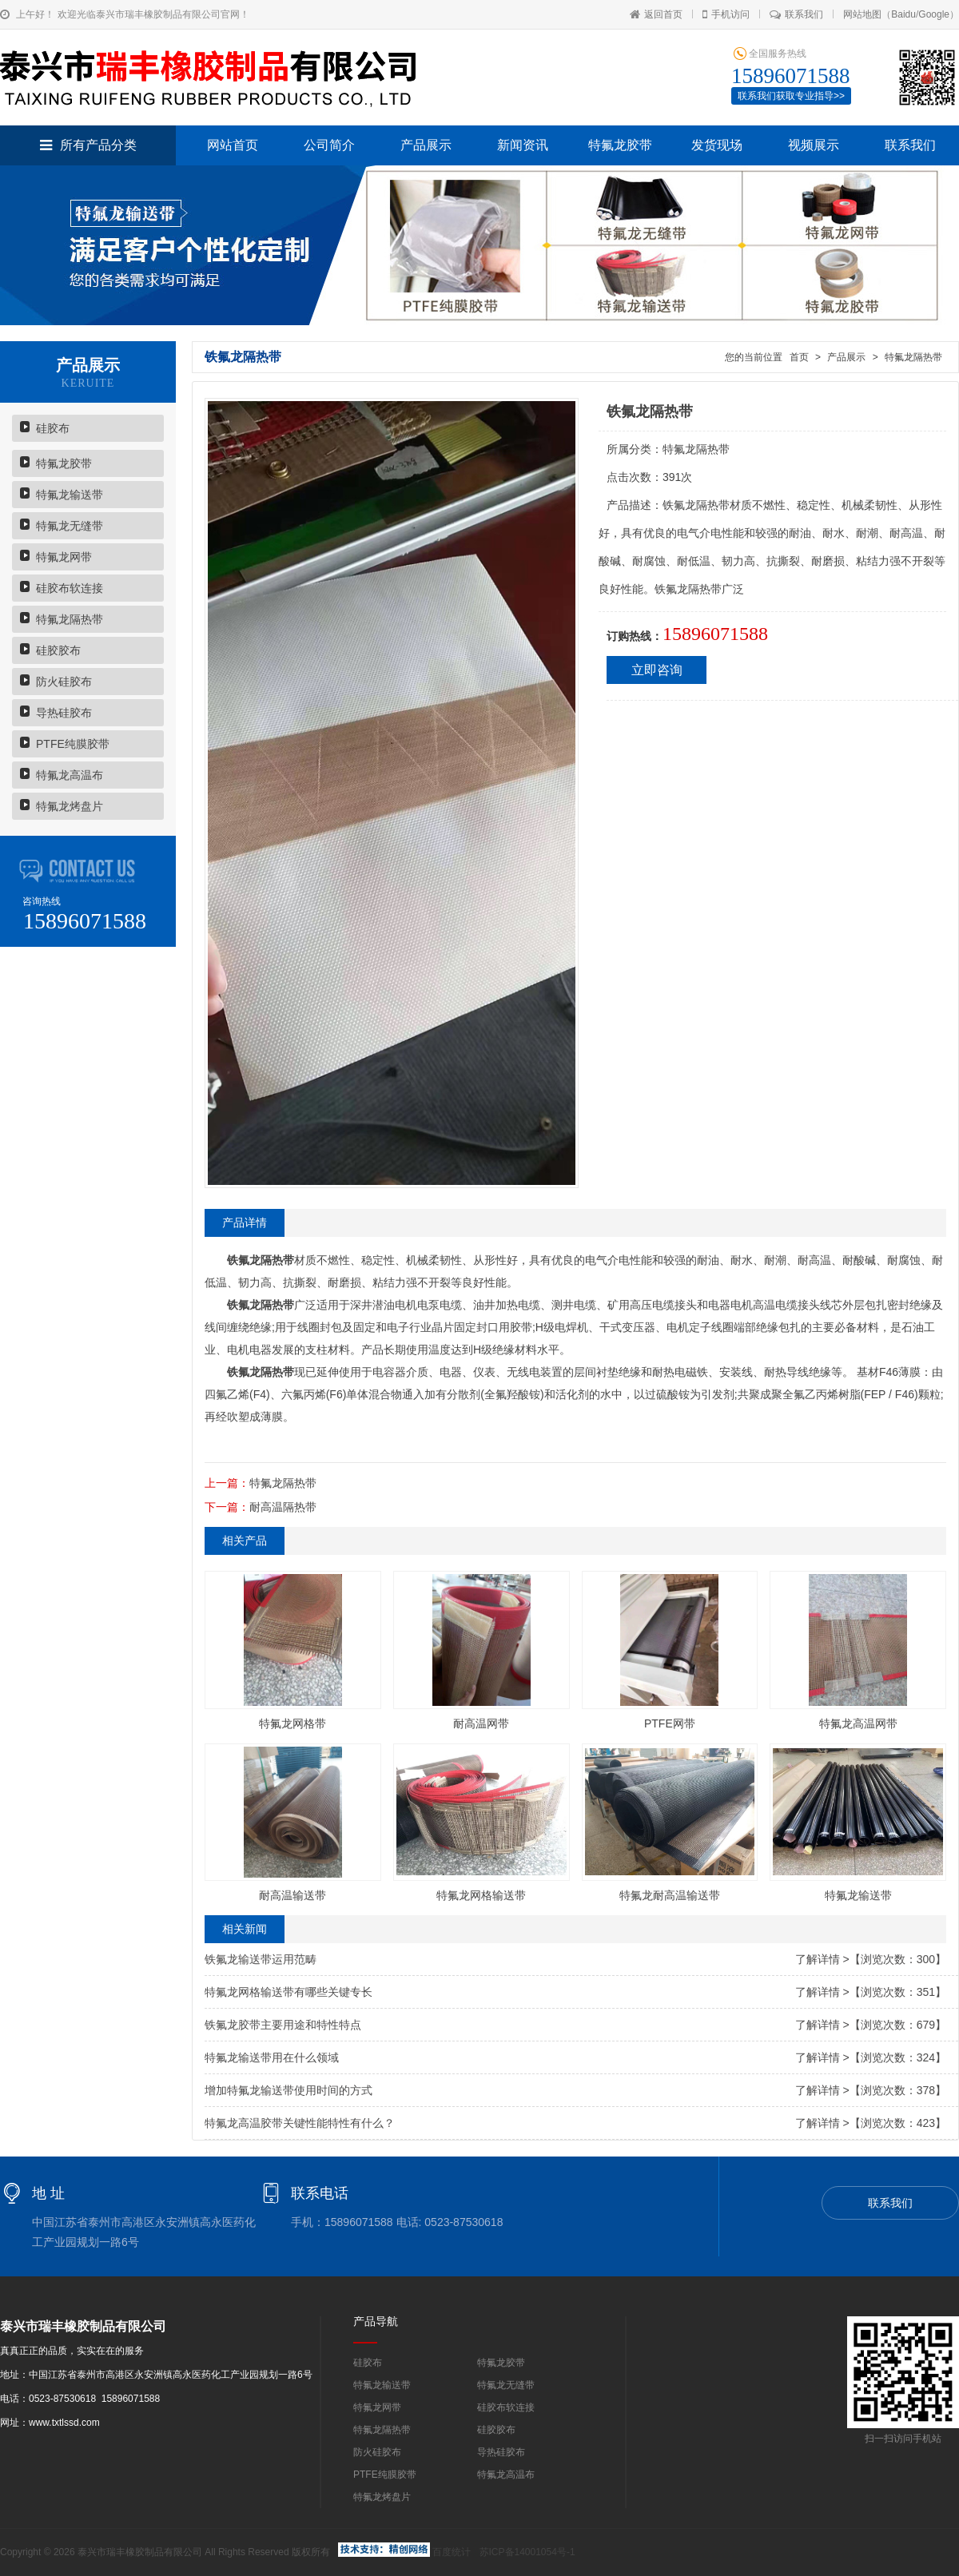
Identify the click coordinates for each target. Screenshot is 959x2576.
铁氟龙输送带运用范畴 (260, 1959)
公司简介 (329, 145)
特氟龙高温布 (69, 775)
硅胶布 (53, 428)
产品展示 (426, 145)
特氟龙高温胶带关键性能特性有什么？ (300, 2123)
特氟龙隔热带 (69, 619)
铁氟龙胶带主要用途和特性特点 (283, 2024)
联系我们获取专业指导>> (791, 95)
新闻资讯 (522, 145)
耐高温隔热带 (282, 1507)
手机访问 (726, 14)
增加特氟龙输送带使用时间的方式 (288, 2090)
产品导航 (375, 2321)
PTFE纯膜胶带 (72, 743)
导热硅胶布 (64, 712)
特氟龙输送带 (69, 494)
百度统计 (451, 2552)
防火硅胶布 (64, 681)
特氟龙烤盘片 (69, 806)
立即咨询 (656, 670)
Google (933, 14)
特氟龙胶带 (620, 145)
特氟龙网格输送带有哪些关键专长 (288, 1992)
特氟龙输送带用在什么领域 (272, 2057)
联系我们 (796, 14)
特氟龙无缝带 (69, 525)
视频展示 (813, 145)
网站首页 (232, 145)
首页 (798, 357)
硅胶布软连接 (69, 588)
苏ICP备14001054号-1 (527, 2552)
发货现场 (716, 145)
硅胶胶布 (58, 650)
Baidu (903, 14)
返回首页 (656, 14)
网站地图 (862, 14)
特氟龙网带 (64, 557)
